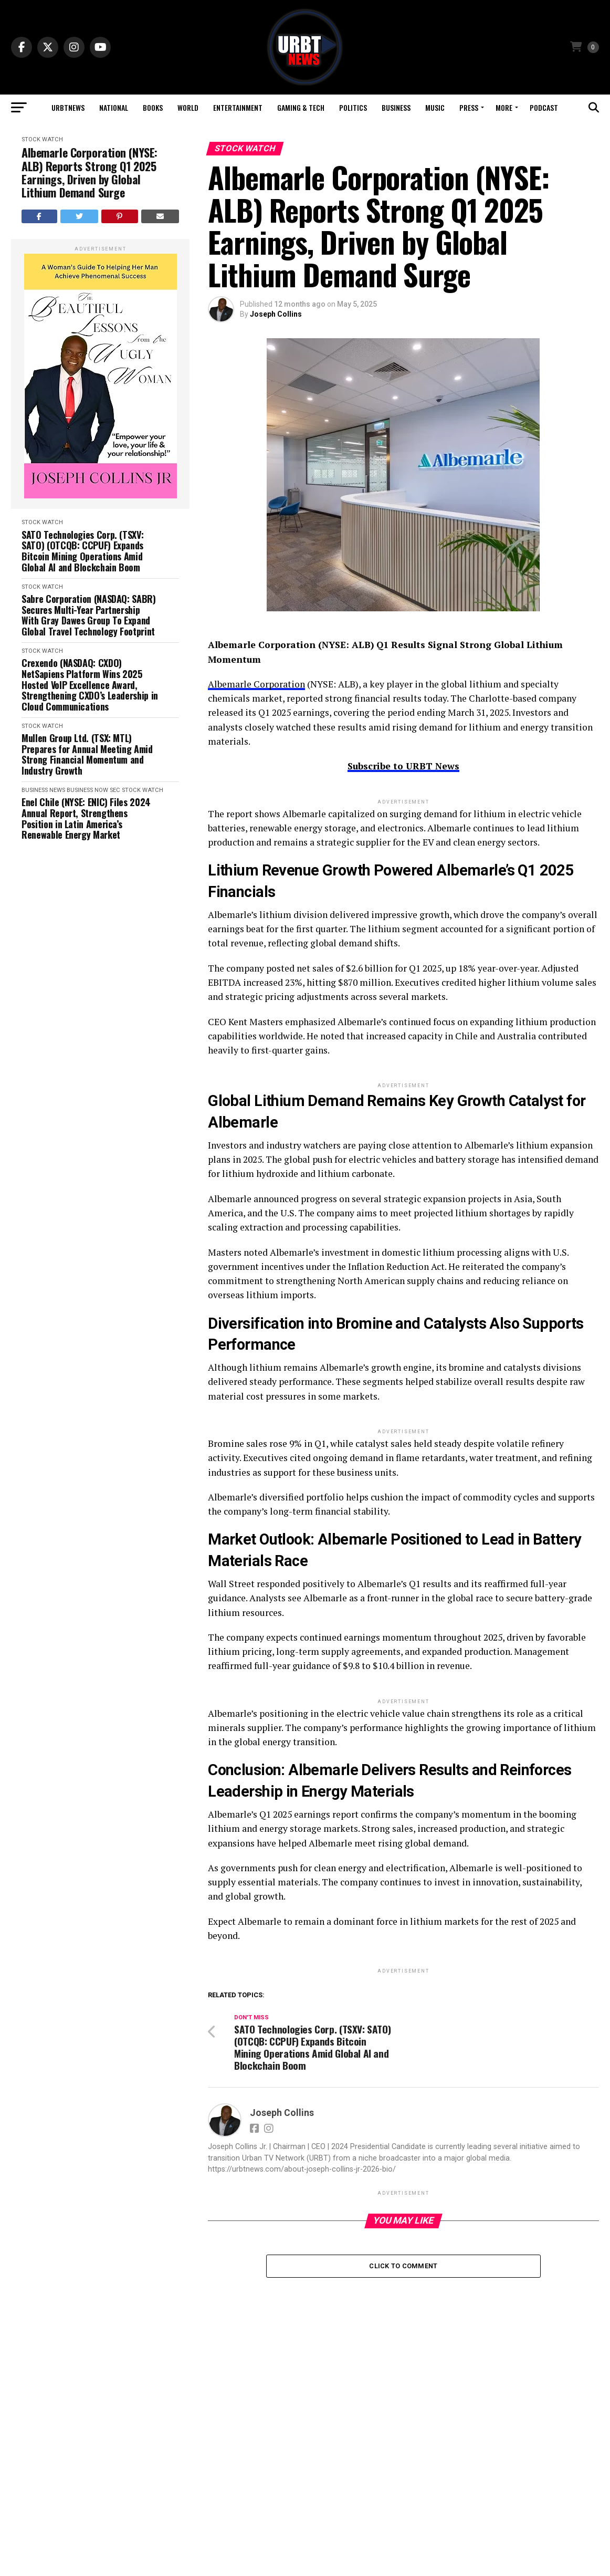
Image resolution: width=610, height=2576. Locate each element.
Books (153, 107)
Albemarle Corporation (256, 684)
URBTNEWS (68, 107)
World (187, 107)
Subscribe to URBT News (403, 766)
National (113, 107)
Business (396, 107)
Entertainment (237, 107)
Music (435, 107)
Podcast (544, 107)
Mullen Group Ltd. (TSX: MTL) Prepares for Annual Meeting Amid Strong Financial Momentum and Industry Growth (87, 754)
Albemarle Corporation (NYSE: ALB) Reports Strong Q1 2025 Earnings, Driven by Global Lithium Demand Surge (89, 172)
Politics (353, 107)
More (504, 107)
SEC (115, 790)
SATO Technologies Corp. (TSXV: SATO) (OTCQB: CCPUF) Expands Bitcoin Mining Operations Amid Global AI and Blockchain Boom (82, 551)
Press (468, 107)
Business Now (87, 790)
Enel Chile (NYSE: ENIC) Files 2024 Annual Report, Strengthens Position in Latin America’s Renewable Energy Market (86, 818)
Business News (43, 790)
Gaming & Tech (300, 107)
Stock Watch (42, 139)
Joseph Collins (276, 314)
